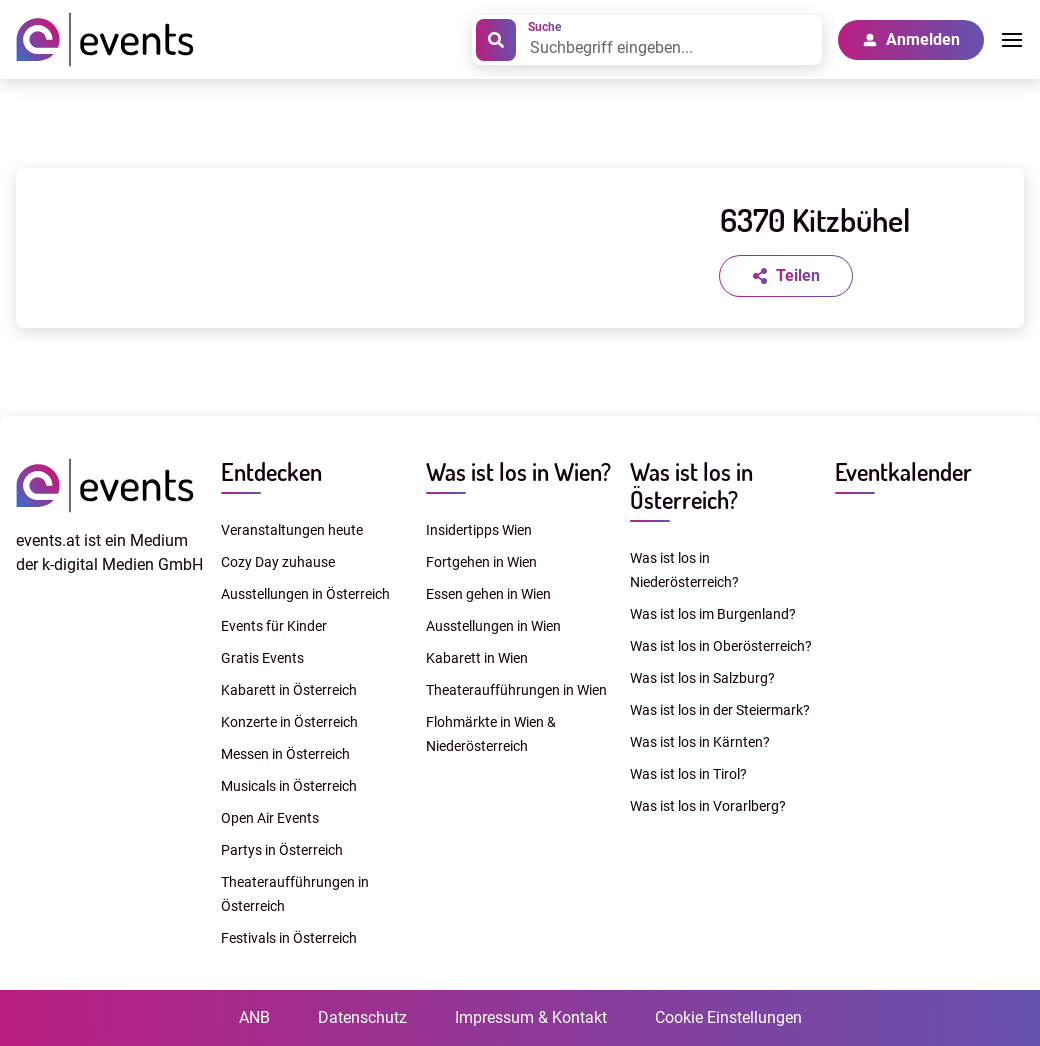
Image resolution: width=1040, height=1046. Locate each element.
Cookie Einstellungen (728, 1017)
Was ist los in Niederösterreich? (684, 570)
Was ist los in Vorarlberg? (708, 806)
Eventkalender (903, 471)
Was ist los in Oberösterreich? (721, 646)
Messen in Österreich (285, 754)
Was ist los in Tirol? (688, 774)
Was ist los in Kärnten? (700, 742)
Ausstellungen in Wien (493, 626)
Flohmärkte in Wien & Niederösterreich (491, 734)
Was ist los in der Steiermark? (720, 710)
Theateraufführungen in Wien (516, 690)
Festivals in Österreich (289, 938)
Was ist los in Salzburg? (702, 678)
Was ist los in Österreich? (691, 485)
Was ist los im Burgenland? (713, 614)
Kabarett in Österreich (289, 690)
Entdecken (271, 471)
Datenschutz (362, 1017)
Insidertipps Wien (479, 530)
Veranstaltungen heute (292, 530)
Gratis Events (262, 658)
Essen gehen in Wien (488, 594)
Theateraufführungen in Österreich (295, 894)
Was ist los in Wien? (518, 471)
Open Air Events (270, 818)
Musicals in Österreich (289, 786)
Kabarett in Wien (477, 658)
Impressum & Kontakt (531, 1017)
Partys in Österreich (282, 850)
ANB (254, 1017)
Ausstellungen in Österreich (305, 594)
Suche (544, 27)
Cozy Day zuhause (278, 562)
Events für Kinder (274, 626)
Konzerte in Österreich (289, 722)
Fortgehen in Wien (481, 562)
